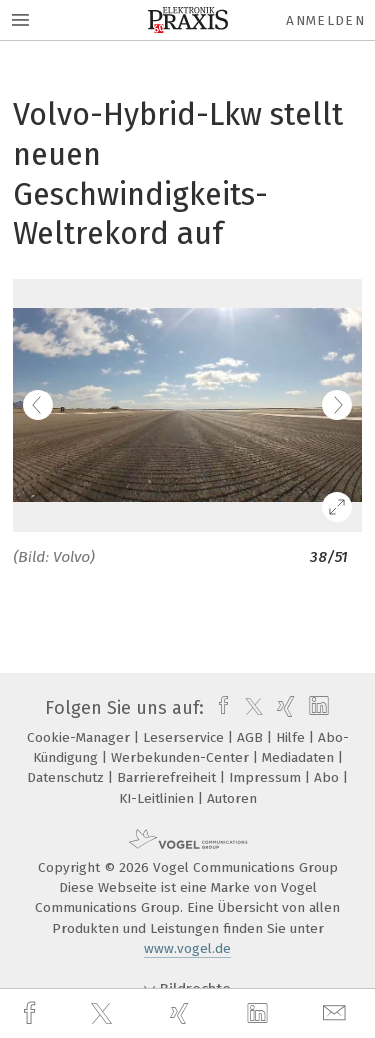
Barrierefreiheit (168, 777)
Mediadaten (300, 757)
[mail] (337, 1013)
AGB (252, 737)
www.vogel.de (187, 948)
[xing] (182, 1013)
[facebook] (32, 1013)
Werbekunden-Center (182, 757)
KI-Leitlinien (158, 798)
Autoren (232, 798)
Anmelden (325, 20)
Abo (328, 777)
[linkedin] (260, 1014)
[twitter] (104, 1014)
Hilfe (292, 737)
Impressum (267, 777)
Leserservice (185, 737)
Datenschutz (67, 777)
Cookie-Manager (80, 737)
